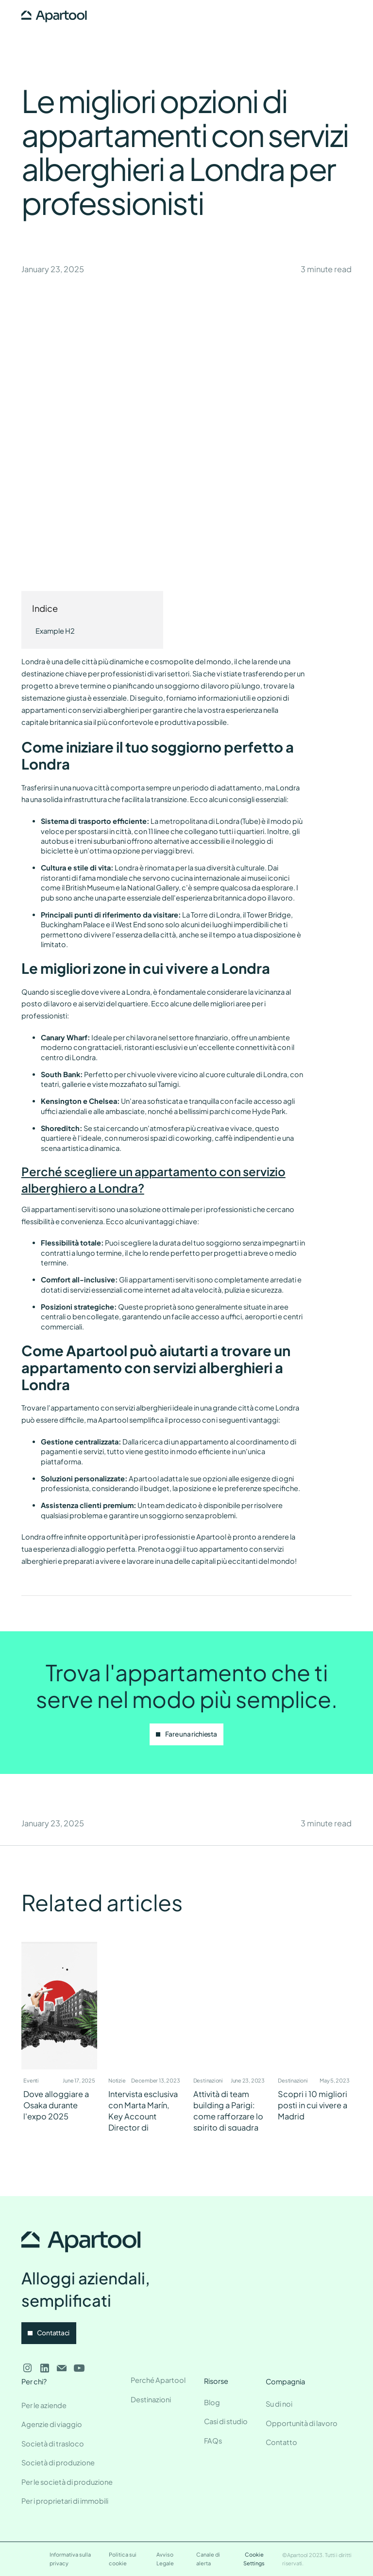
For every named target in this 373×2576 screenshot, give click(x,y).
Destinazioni (151, 2399)
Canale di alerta (208, 2559)
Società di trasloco (52, 2443)
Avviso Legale (165, 2559)
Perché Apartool (158, 2380)
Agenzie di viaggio (51, 2424)
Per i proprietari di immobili (64, 2500)
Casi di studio (226, 2421)
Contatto (281, 2442)
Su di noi (279, 2403)
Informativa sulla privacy (70, 2559)
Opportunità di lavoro (302, 2423)
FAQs (213, 2440)
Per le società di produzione (67, 2482)
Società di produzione (58, 2462)
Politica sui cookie (122, 2559)
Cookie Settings (254, 2559)
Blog (212, 2402)
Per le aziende (44, 2405)
